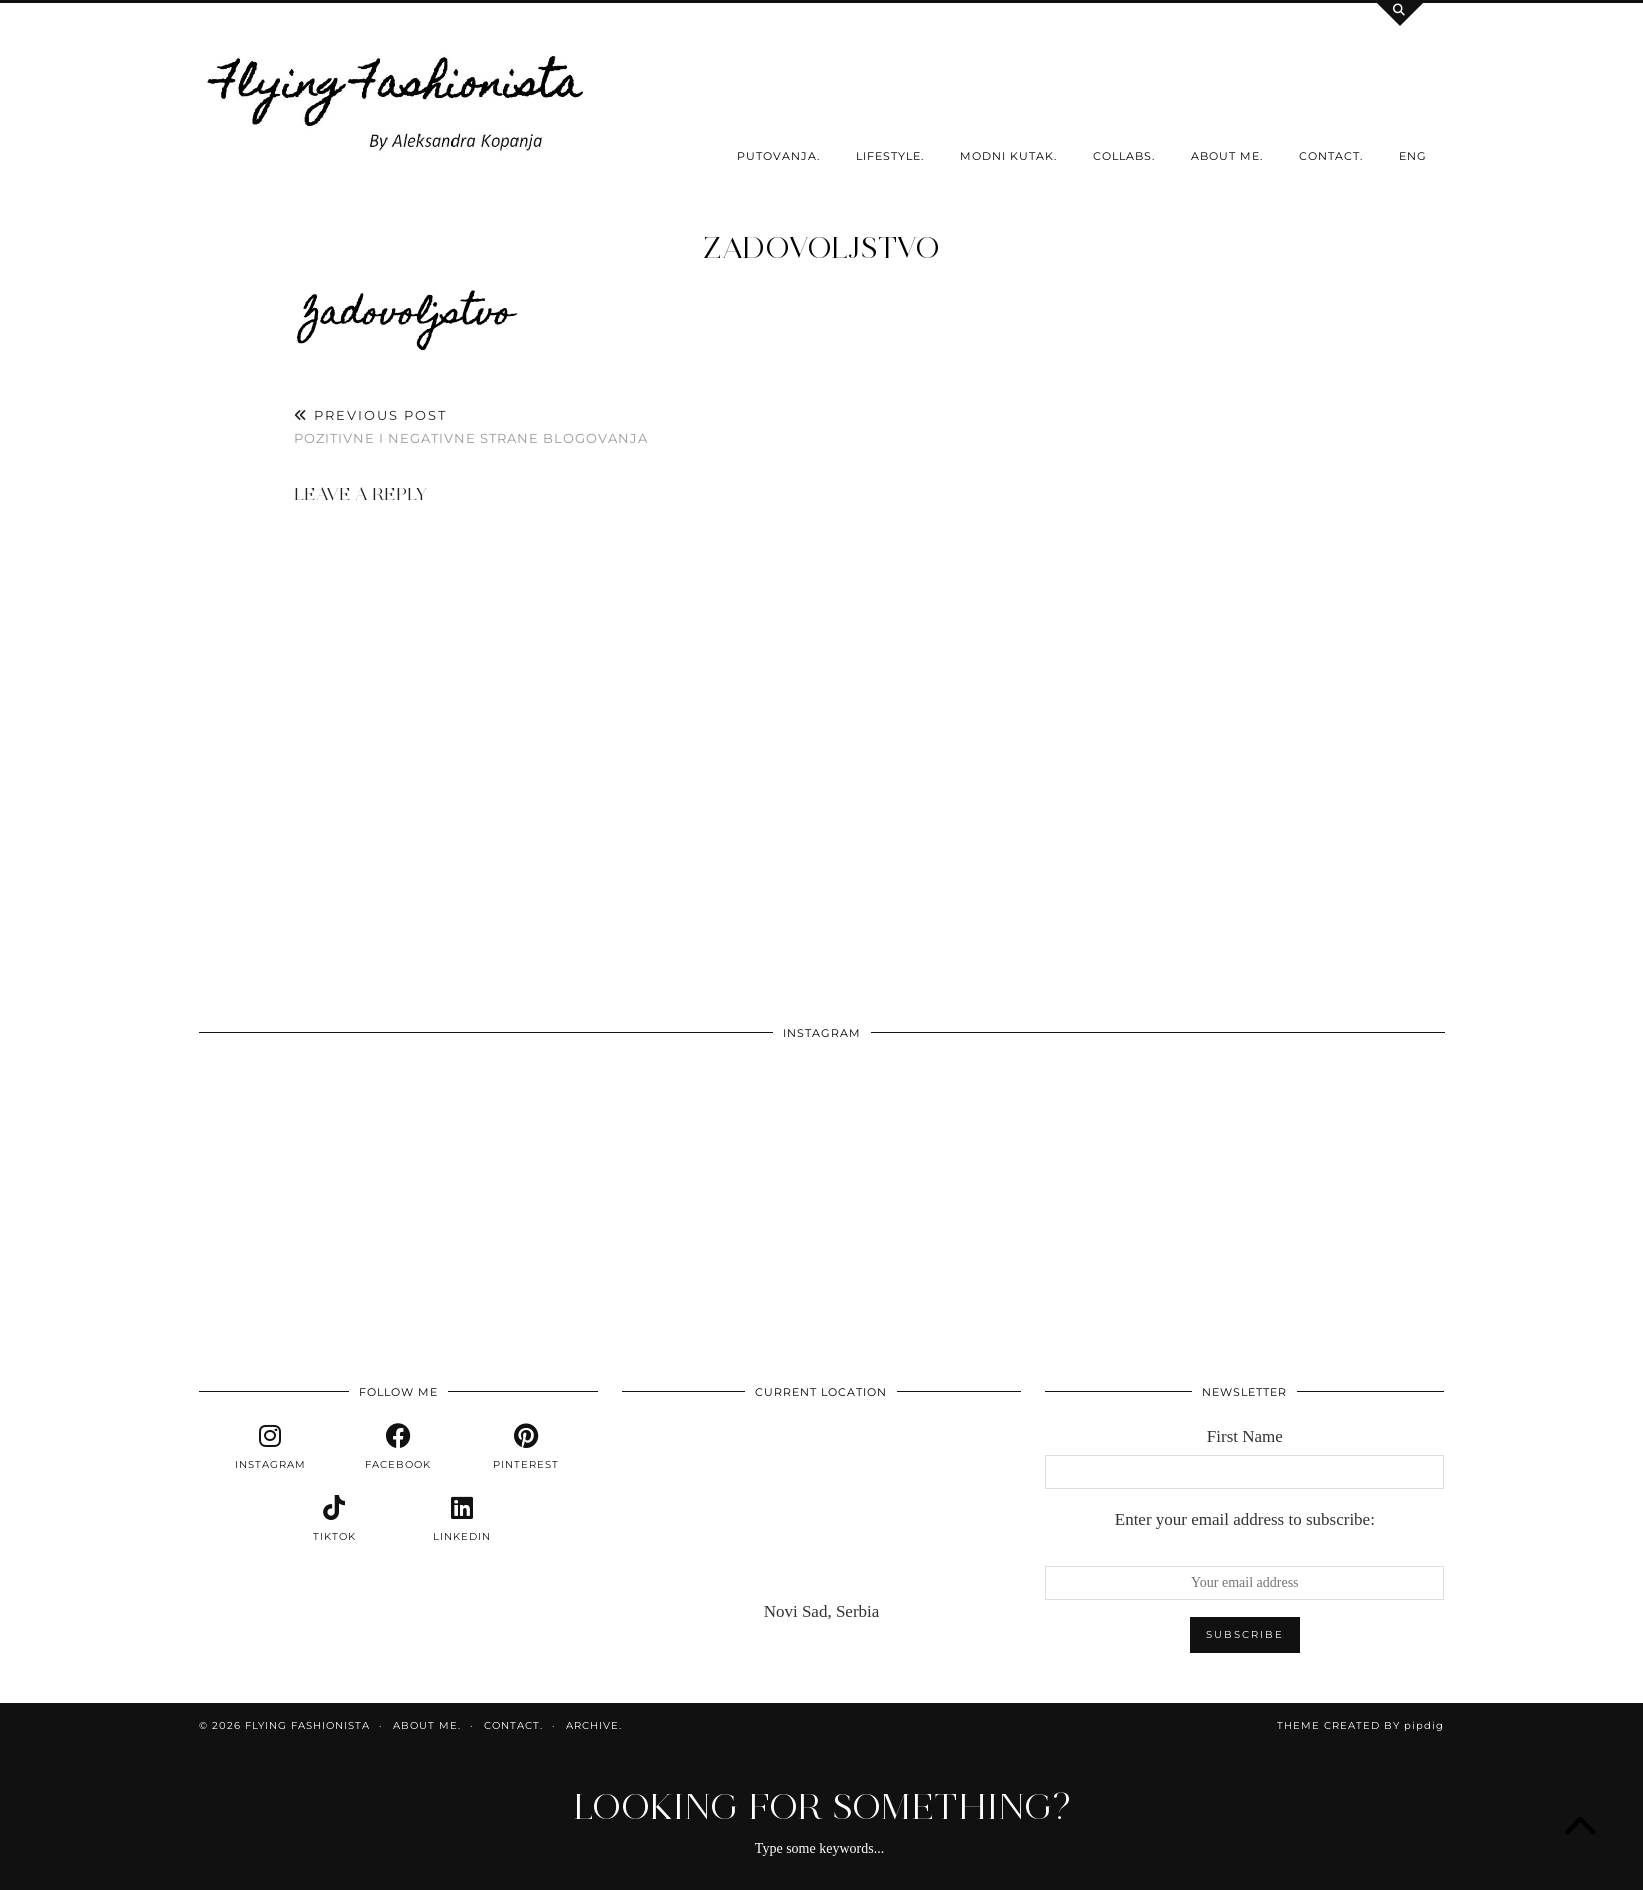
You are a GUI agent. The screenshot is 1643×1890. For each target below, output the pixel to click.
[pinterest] (526, 1447)
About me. (1227, 156)
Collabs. (1124, 156)
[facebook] (398, 1447)
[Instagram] (323, 1176)
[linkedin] (462, 1519)
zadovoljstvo (821, 247)
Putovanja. (778, 156)
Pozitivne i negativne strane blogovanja (471, 426)
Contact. (1331, 156)
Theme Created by (1360, 1725)
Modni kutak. (1008, 156)
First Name (1245, 1436)
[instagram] (270, 1447)
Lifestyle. (890, 156)
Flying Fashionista (307, 1725)
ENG (1413, 156)
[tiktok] (334, 1519)
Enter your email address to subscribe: (1245, 1519)
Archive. (594, 1725)
